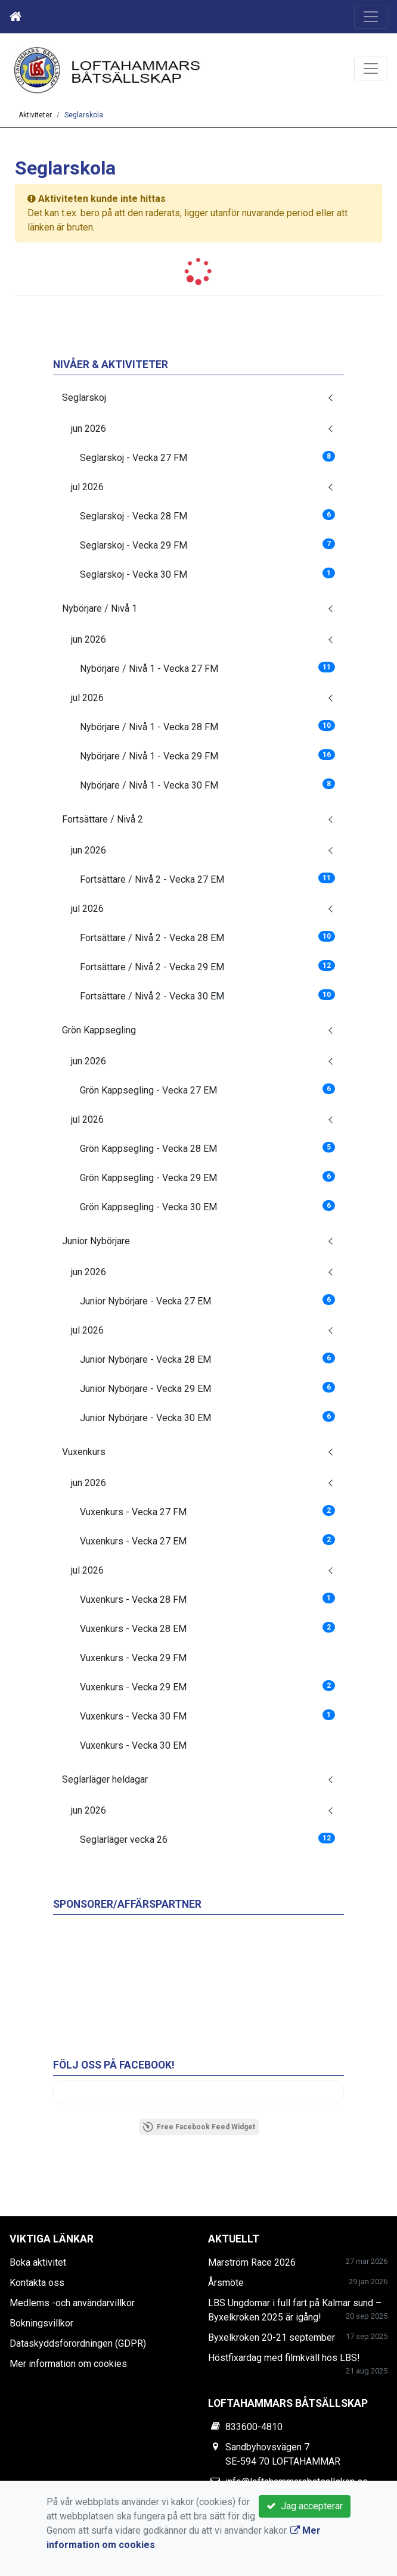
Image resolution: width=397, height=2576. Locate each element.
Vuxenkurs (84, 1451)
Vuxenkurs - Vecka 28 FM (207, 1599)
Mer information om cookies (68, 2363)
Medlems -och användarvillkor (72, 2303)
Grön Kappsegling (99, 1030)
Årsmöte (226, 2282)
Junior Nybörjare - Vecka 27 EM (207, 1300)
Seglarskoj (84, 397)
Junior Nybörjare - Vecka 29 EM (207, 1388)
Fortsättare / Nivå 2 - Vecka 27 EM (207, 879)
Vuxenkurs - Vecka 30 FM (207, 1715)
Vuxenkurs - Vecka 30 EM (133, 1745)
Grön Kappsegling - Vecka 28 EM (207, 1148)
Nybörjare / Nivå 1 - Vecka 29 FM (207, 755)
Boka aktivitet (38, 2262)
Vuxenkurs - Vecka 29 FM (133, 1658)
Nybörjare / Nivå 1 (99, 608)
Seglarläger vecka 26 (207, 1839)
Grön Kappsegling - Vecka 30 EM (207, 1206)
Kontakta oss (37, 2282)
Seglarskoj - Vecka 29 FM (207, 544)
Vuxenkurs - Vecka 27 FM (207, 1511)
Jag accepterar (304, 2506)
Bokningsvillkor (41, 2323)
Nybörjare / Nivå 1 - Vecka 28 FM (207, 726)
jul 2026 (87, 487)
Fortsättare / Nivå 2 (102, 819)
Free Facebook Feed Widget (198, 2127)
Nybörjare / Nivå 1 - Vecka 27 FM (207, 668)
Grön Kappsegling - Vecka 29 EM (207, 1177)
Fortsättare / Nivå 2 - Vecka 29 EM (207, 966)
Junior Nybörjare (96, 1241)
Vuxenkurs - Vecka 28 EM (207, 1628)
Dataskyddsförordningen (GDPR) (78, 2343)
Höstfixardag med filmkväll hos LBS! (284, 2357)
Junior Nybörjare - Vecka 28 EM (207, 1359)
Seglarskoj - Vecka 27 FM (207, 457)
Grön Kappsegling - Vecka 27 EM (207, 1089)
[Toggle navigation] (370, 17)
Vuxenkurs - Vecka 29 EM (207, 1686)
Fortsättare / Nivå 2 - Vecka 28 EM (207, 937)
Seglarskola (83, 115)
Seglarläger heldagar (105, 1779)
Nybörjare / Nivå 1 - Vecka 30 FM (207, 784)
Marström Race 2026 (252, 2262)
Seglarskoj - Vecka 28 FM (207, 515)
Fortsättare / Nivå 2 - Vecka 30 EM (207, 995)
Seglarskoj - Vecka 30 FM (207, 574)
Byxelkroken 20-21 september (271, 2337)
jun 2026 (88, 428)
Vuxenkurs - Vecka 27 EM (207, 1540)
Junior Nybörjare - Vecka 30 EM (207, 1417)
